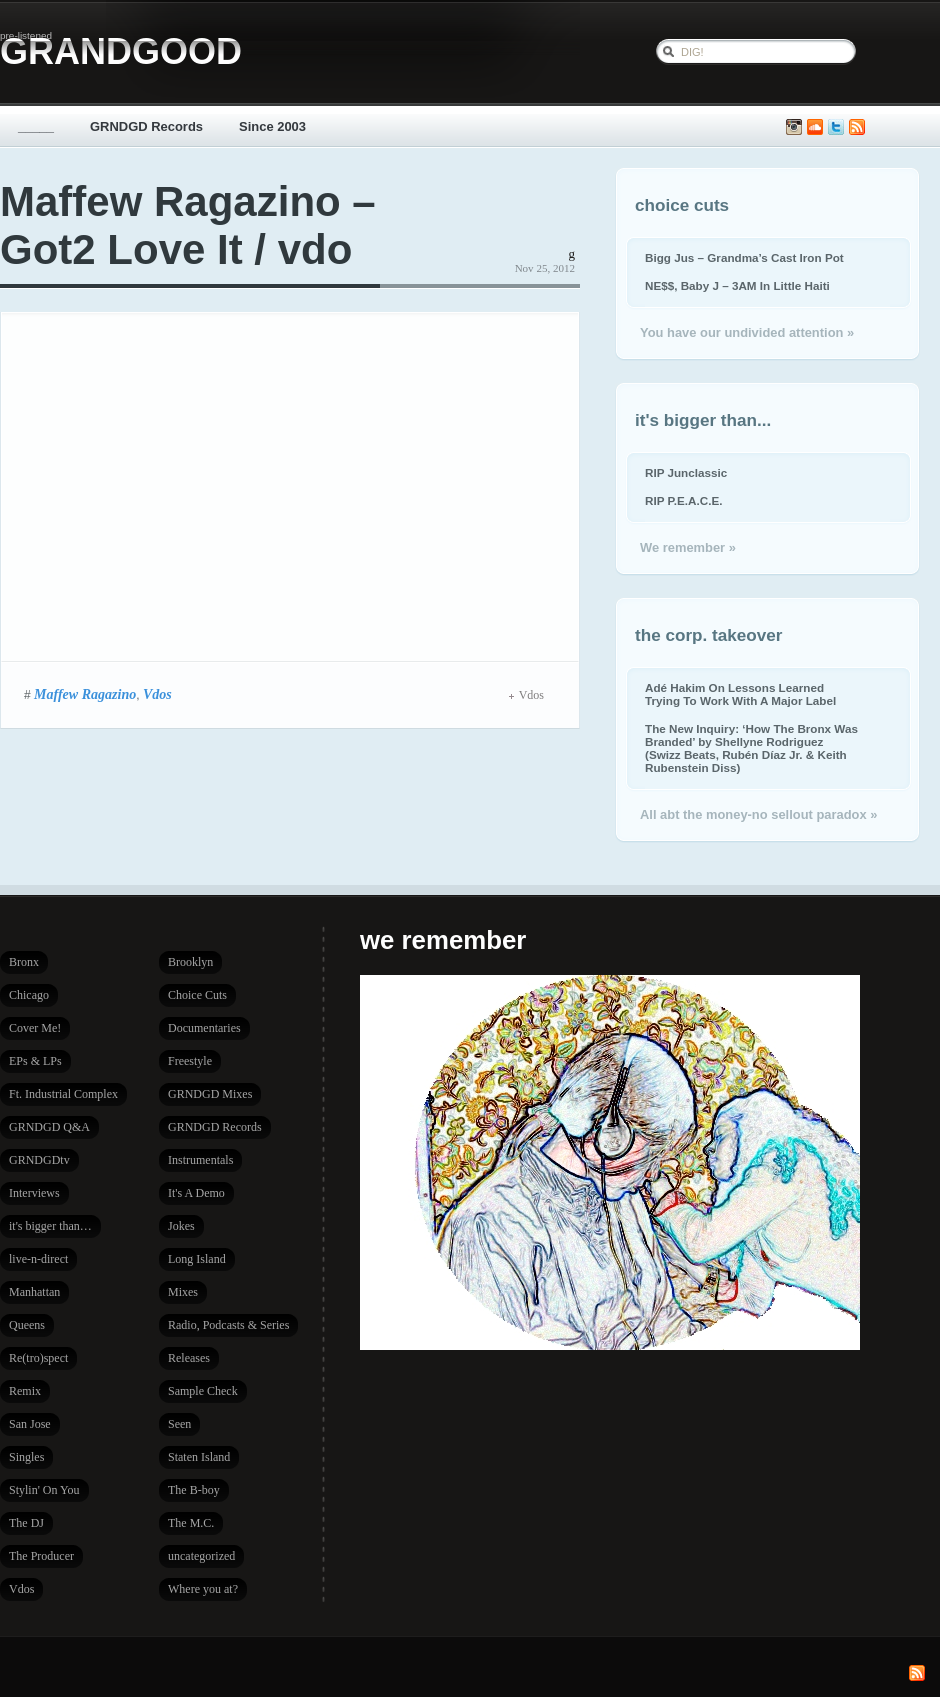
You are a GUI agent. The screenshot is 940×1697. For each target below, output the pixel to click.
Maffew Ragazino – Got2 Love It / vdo (188, 225)
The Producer (41, 1556)
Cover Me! (35, 1028)
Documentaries (204, 1028)
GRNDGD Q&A (49, 1127)
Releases (189, 1358)
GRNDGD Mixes (210, 1094)
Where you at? (203, 1589)
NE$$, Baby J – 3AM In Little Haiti (737, 285)
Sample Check (203, 1391)
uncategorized (201, 1556)
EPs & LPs (35, 1061)
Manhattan (34, 1292)
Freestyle (190, 1061)
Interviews (34, 1193)
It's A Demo (196, 1193)
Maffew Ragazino (85, 694)
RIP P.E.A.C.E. (683, 500)
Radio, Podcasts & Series (228, 1325)
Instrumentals (200, 1160)
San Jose (30, 1424)
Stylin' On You (44, 1490)
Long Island (197, 1259)
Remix (25, 1391)
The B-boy (194, 1490)
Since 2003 (272, 126)
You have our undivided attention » (747, 332)
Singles (26, 1457)
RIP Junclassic (686, 472)
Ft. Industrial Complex (63, 1094)
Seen (179, 1424)
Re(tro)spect (38, 1358)
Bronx (24, 962)
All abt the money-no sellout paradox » (758, 814)
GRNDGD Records (146, 126)
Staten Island (199, 1457)
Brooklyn (190, 962)
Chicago (29, 995)
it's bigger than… (50, 1226)
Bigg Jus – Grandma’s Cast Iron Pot (744, 257)
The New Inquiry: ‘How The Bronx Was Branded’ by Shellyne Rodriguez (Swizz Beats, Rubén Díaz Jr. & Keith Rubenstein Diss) (751, 748)
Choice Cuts (197, 995)
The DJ (26, 1523)
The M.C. (191, 1523)
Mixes (183, 1292)
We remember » (688, 547)
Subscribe (857, 127)
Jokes (181, 1226)
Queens (27, 1325)
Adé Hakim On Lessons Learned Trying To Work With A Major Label (740, 694)
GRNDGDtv (39, 1160)
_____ (36, 126)
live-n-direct (38, 1259)
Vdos (157, 694)
